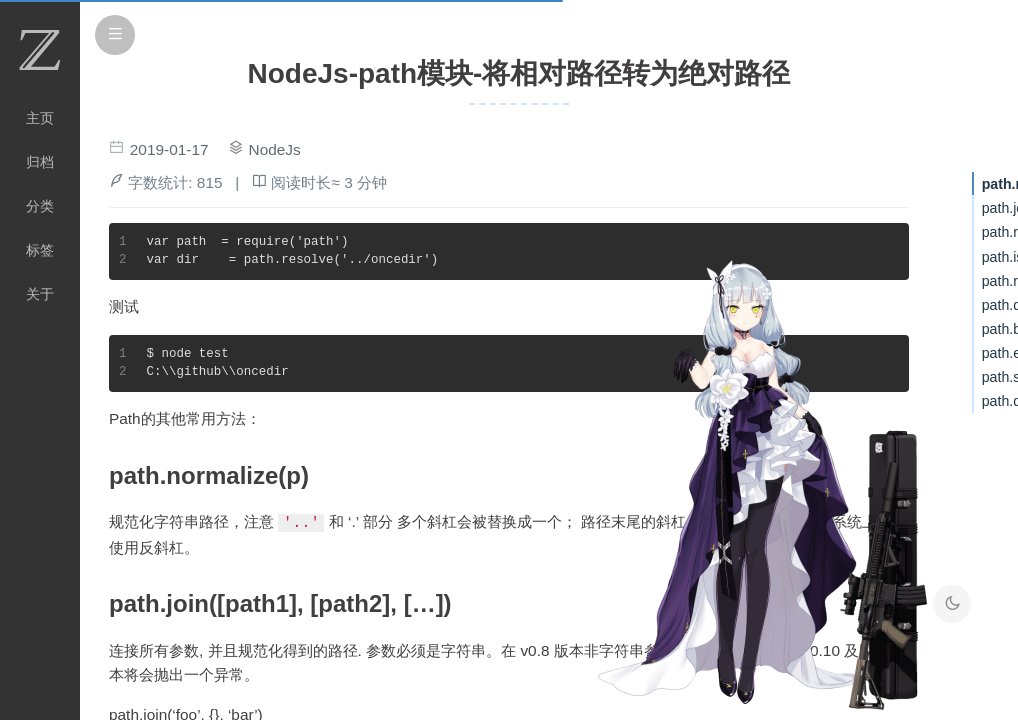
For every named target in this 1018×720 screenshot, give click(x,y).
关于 (40, 294)
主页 (40, 118)
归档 (40, 162)
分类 (40, 206)
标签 (40, 250)
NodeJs (275, 149)
